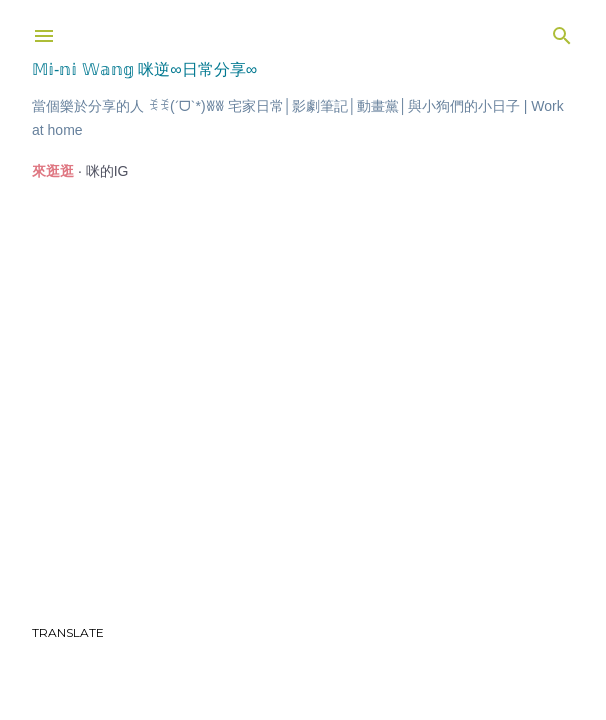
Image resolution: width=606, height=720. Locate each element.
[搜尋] (562, 31)
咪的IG (107, 171)
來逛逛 (53, 171)
